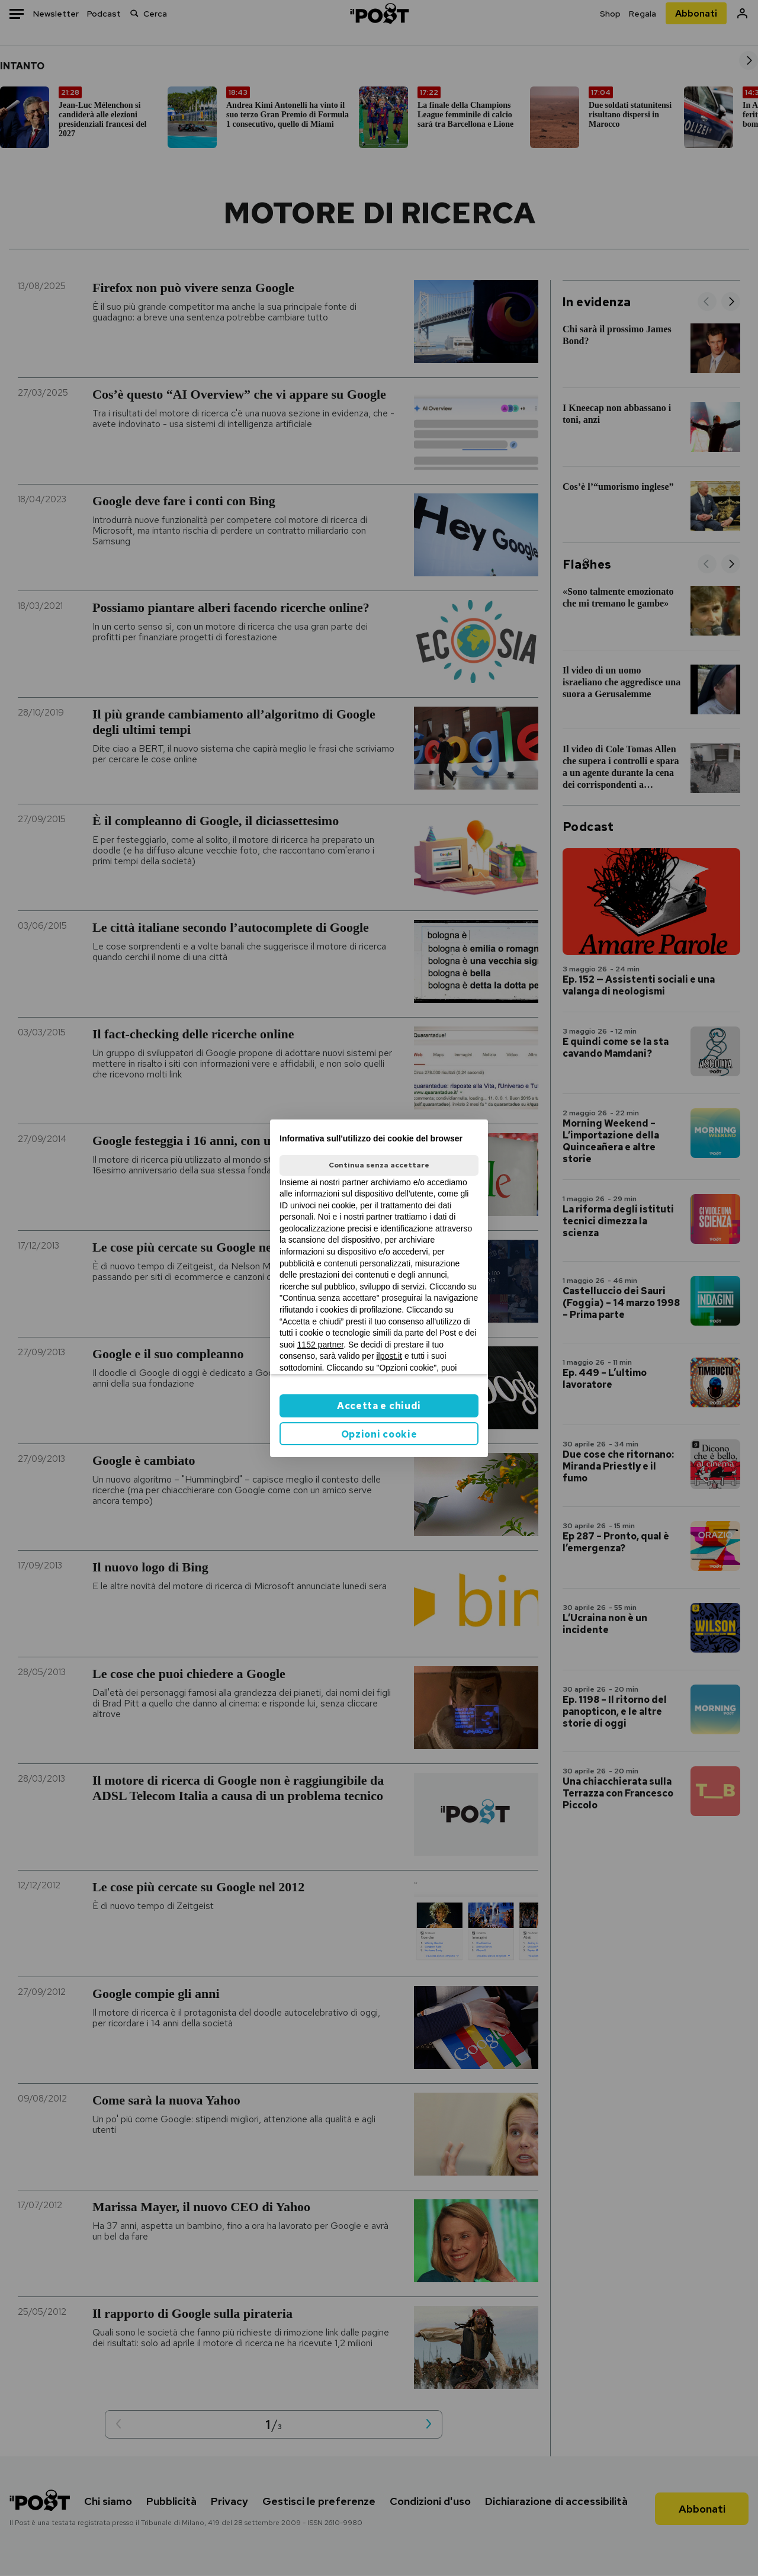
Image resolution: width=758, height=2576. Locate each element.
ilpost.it (389, 1356)
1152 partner (320, 1344)
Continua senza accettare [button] (379, 1165)
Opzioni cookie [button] (379, 1434)
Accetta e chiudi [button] (379, 1406)
